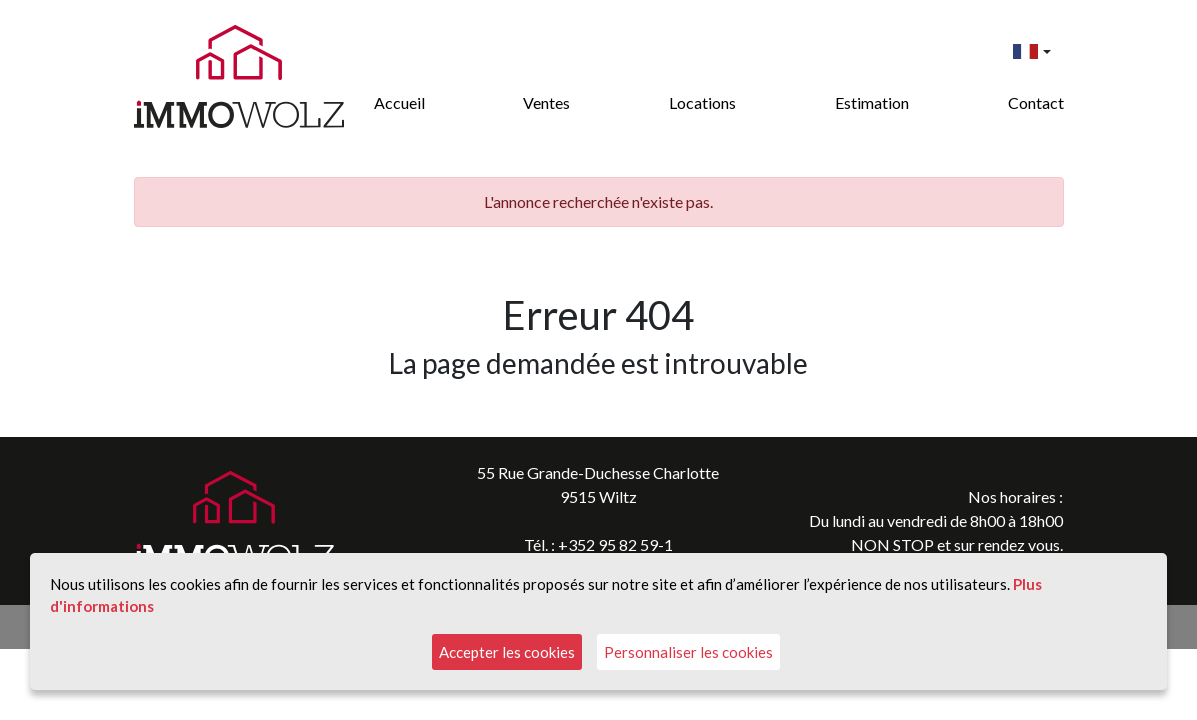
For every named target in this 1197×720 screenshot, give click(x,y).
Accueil (399, 102)
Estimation (872, 102)
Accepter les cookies (507, 652)
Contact (1036, 102)
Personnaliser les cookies (688, 652)
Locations (702, 102)
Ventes (546, 102)
